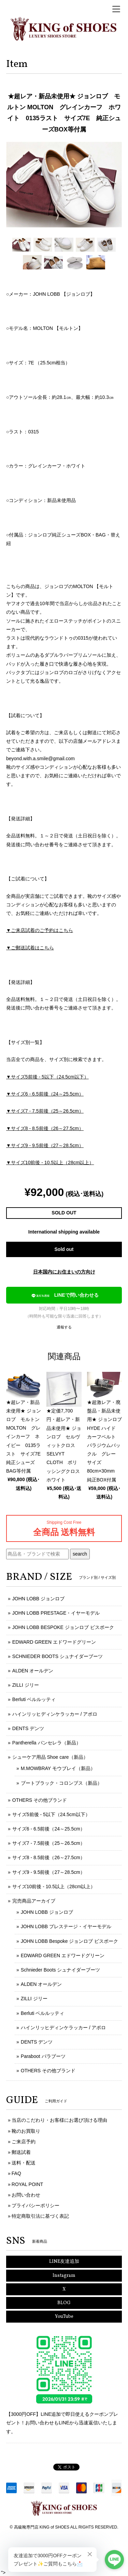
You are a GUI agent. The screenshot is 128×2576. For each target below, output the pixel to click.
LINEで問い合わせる (63, 1295)
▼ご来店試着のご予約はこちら (39, 930)
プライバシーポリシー (35, 2205)
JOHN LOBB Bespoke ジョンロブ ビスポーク (69, 1941)
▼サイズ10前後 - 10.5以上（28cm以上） (50, 1162)
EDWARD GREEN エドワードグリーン (54, 1642)
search (80, 1554)
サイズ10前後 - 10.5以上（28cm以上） (54, 1886)
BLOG (64, 2303)
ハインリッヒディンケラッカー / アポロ (55, 1714)
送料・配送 (23, 2163)
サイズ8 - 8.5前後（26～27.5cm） (48, 1857)
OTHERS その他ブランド (39, 1800)
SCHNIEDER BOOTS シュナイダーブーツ (57, 1656)
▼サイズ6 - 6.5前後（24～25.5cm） (45, 1094)
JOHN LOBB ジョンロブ (38, 1598)
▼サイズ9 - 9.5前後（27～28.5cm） (45, 1145)
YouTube (64, 2316)
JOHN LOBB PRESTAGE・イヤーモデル (56, 1613)
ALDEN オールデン (33, 1670)
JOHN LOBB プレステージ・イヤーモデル (66, 1926)
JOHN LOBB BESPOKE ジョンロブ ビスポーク (63, 1627)
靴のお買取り (26, 2131)
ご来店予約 (23, 2141)
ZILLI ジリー (25, 1685)
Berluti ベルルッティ (34, 1699)
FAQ (16, 2173)
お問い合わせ (26, 2195)
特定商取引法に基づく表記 (40, 2216)
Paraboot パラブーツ (43, 2056)
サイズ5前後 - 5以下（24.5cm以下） (51, 1814)
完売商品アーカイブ (33, 1901)
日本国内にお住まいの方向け (64, 1272)
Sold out (64, 1249)
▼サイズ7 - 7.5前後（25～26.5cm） (45, 1111)
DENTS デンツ (28, 1728)
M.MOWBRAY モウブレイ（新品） (58, 1768)
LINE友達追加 (64, 2261)
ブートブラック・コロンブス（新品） (61, 1783)
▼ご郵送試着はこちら (30, 947)
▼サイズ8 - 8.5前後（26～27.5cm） (45, 1128)
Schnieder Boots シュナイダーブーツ (60, 1970)
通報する (64, 1327)
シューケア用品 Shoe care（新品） (50, 1757)
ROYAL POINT (27, 2184)
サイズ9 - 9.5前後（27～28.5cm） (48, 1872)
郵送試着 (21, 2152)
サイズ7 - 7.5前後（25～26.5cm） (48, 1843)
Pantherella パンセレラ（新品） (46, 1742)
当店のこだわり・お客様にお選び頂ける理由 (59, 2120)
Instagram (64, 2275)
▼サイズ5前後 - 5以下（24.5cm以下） (47, 1077)
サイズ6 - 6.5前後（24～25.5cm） (48, 1829)
